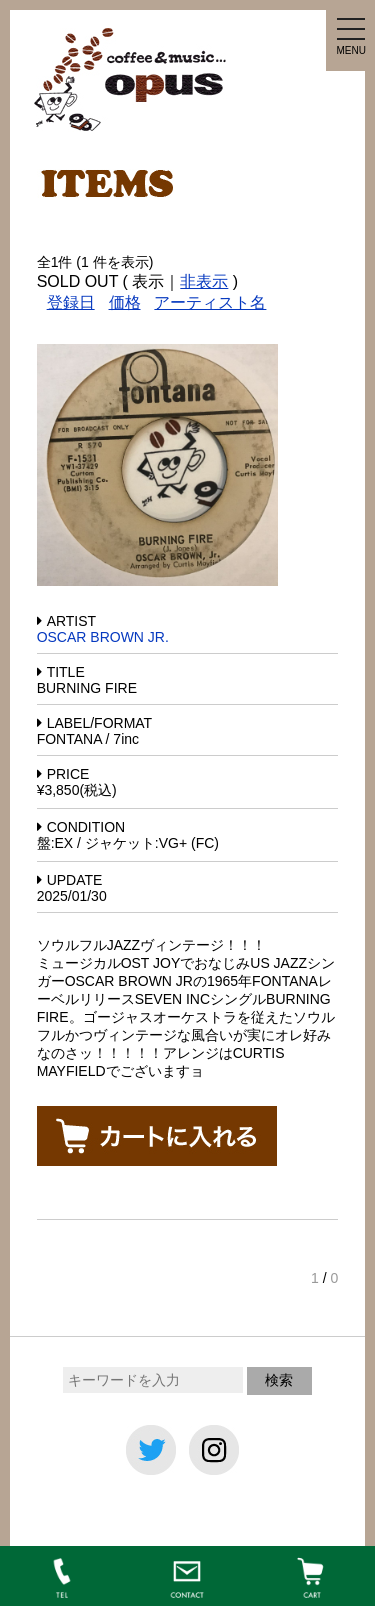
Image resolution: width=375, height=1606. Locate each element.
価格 (125, 302)
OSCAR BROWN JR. (103, 637)
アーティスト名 (210, 302)
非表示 (204, 281)
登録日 (71, 302)
